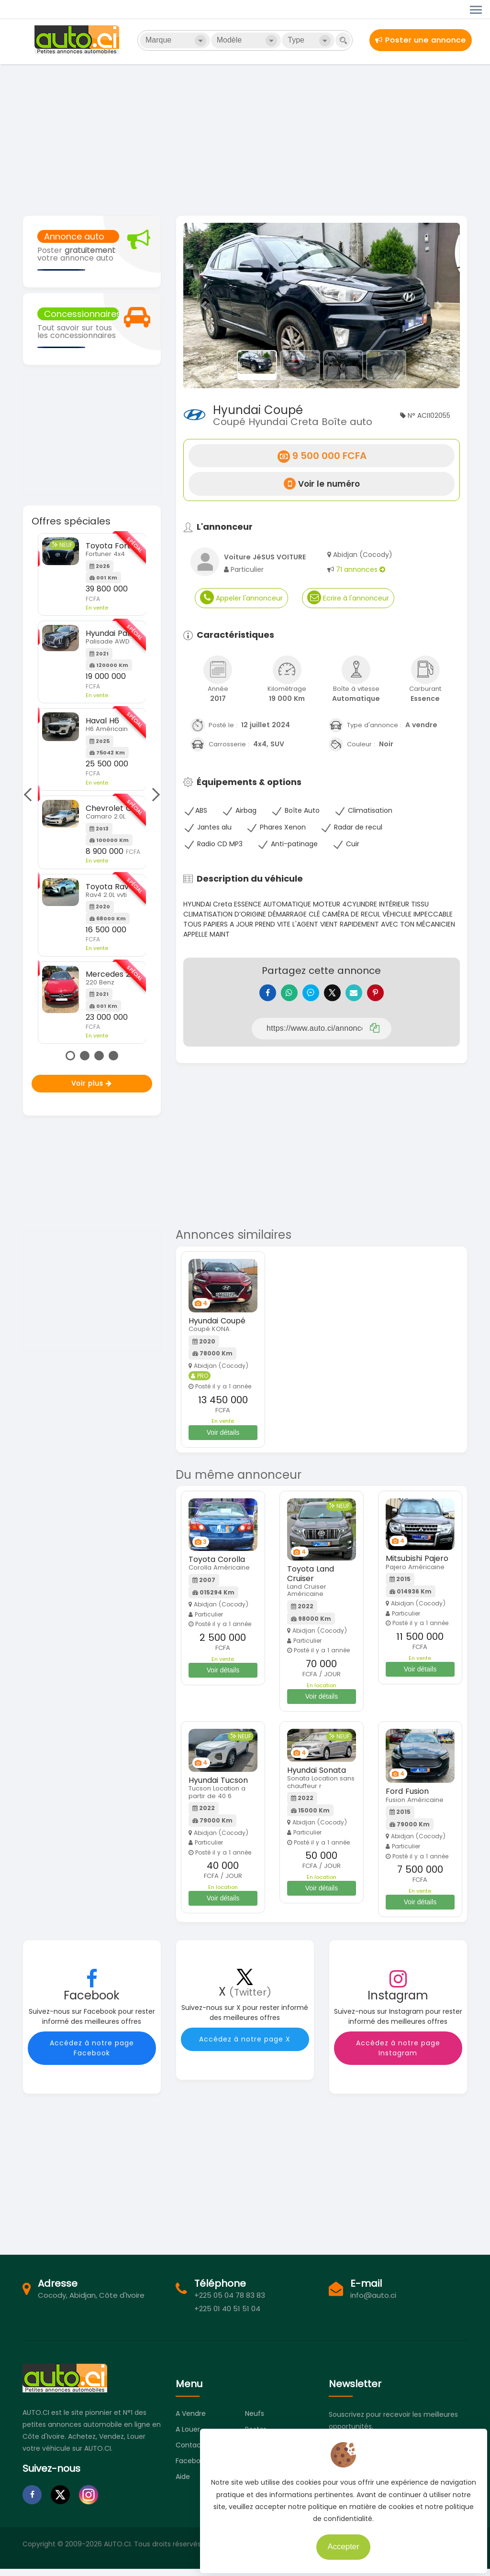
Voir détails (223, 1439)
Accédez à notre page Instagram (398, 2055)
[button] (204, 305)
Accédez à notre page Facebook (92, 2055)
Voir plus (91, 1083)
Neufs (254, 2420)
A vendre (191, 2420)
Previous (30, 794)
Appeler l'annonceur (241, 597)
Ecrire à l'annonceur (348, 597)
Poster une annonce (420, 40)
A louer (188, 2436)
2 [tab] (84, 1055)
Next (153, 794)
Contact (190, 2452)
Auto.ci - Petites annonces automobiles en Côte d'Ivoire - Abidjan (78, 39)
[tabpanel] (92, 788)
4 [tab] (113, 1055)
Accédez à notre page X (244, 2046)
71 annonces (360, 569)
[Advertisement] (245, 139)
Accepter (339, 2542)
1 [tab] (70, 1055)
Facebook (192, 2468)
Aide (183, 2484)
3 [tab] (99, 1055)
